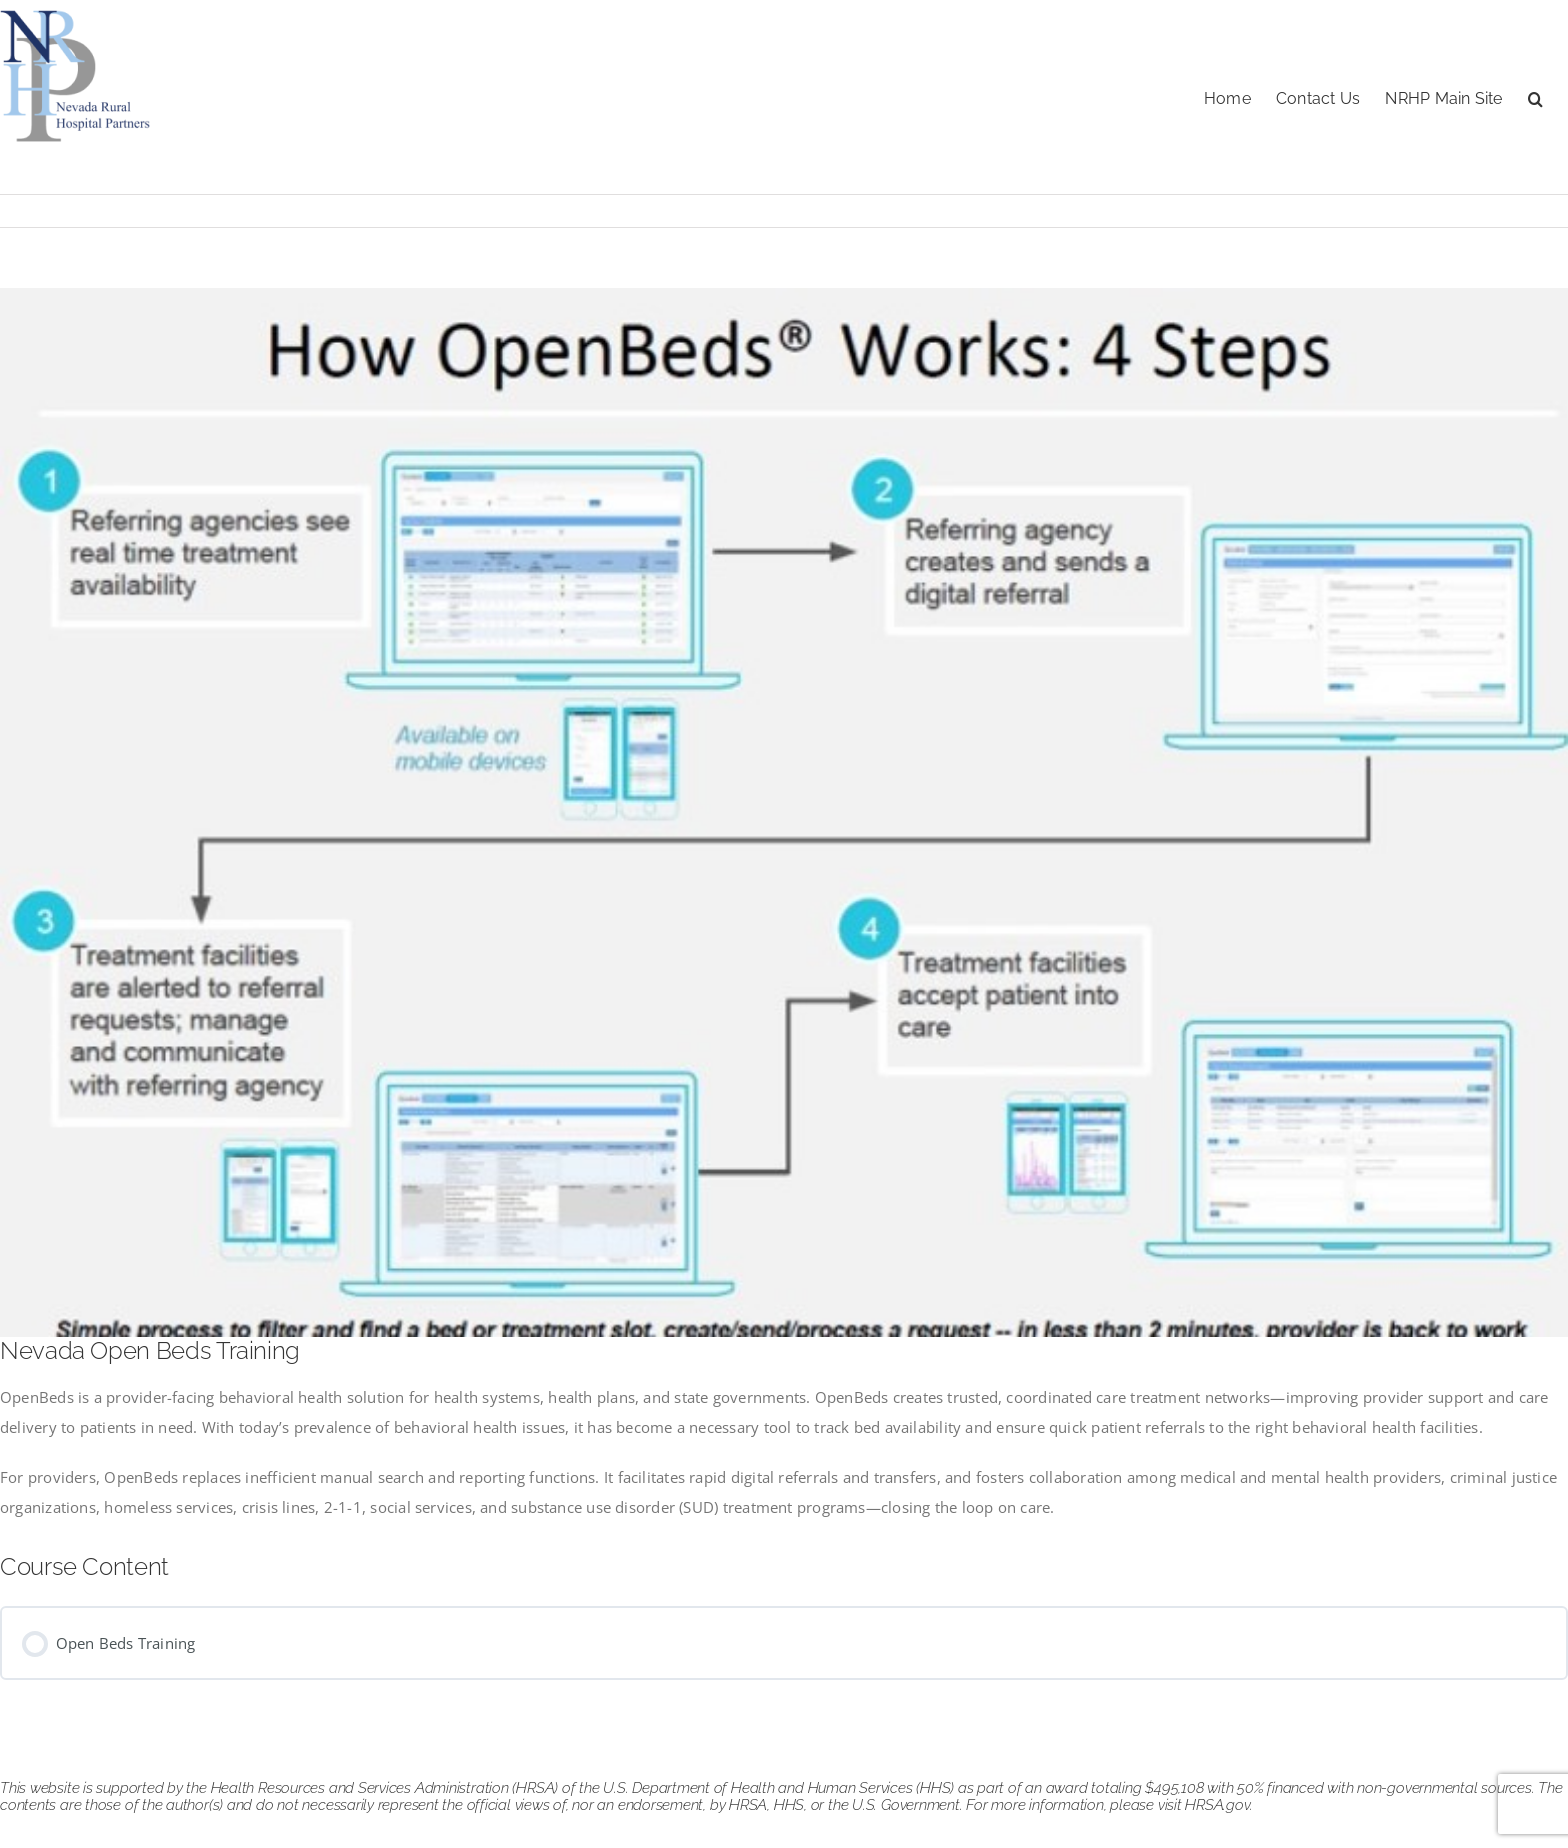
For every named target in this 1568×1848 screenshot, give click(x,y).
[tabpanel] (784, 1452)
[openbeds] (784, 812)
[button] (1535, 97)
